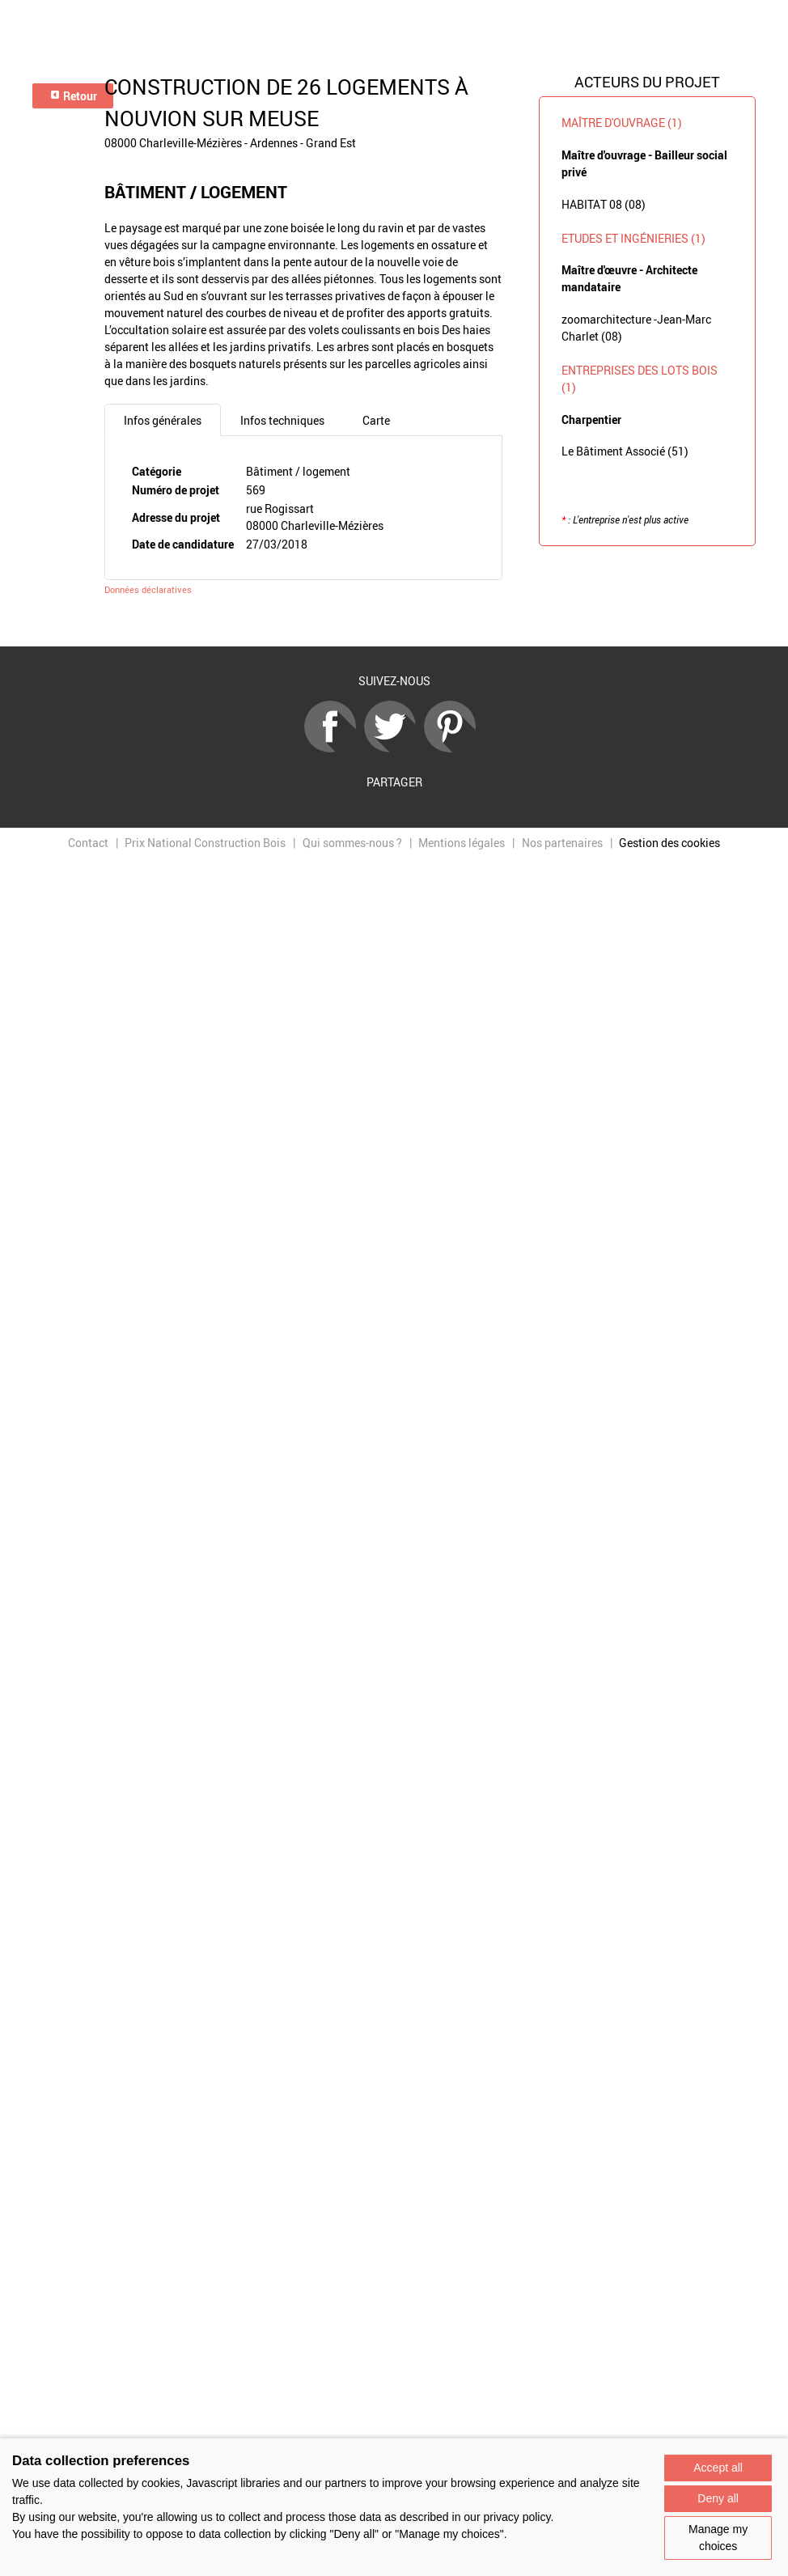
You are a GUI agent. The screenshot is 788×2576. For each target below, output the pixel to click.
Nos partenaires (562, 842)
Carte (376, 420)
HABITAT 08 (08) (603, 204)
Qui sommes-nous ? (352, 842)
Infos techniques (282, 420)
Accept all (718, 2467)
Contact (88, 842)
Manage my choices (718, 2538)
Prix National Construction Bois (205, 842)
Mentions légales (461, 842)
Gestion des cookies (669, 842)
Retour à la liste (394, 622)
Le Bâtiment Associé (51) (624, 451)
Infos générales (162, 420)
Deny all (718, 2498)
